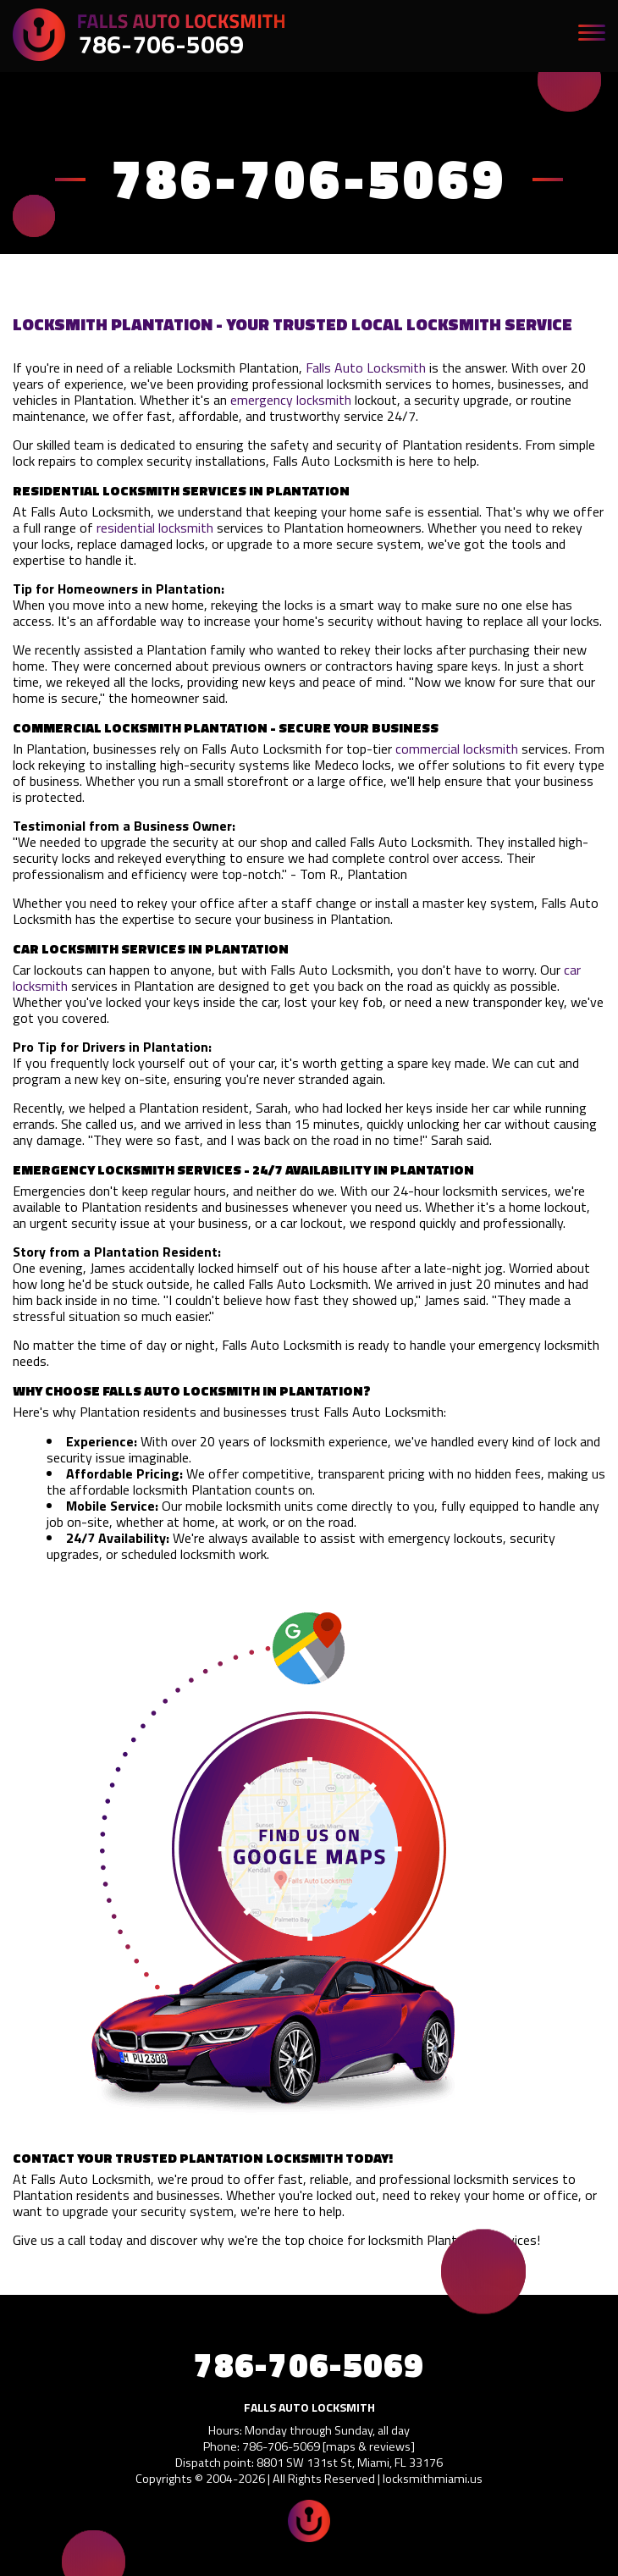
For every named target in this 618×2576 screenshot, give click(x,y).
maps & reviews (368, 2446)
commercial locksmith (456, 748)
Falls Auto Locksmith (366, 367)
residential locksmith (155, 527)
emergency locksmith (290, 400)
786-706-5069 (161, 44)
